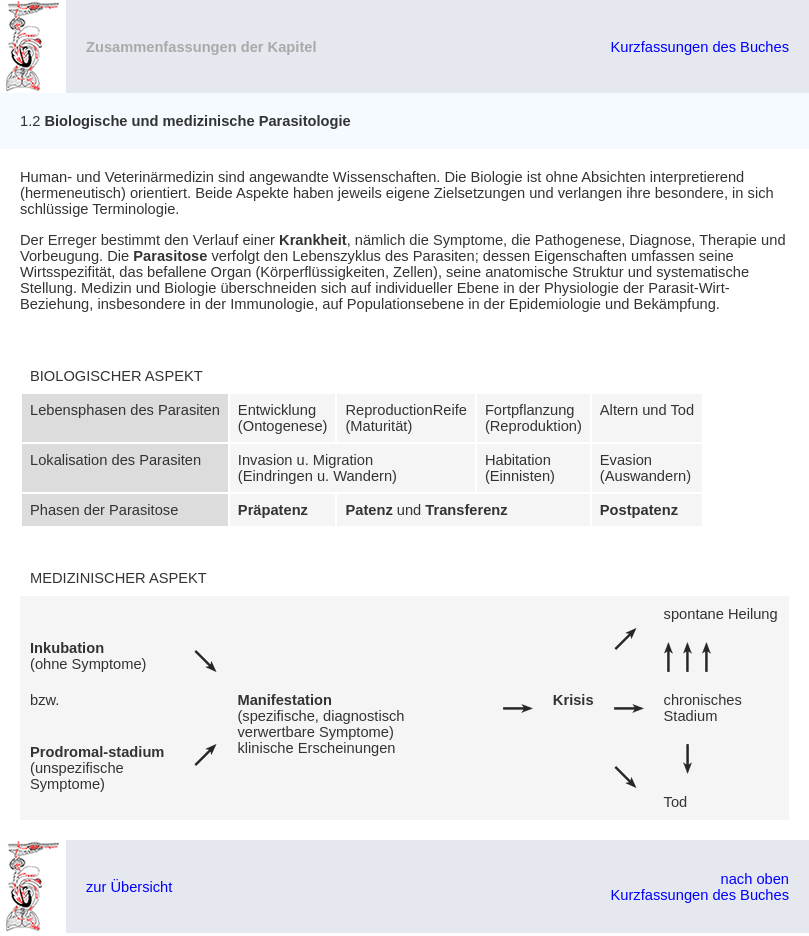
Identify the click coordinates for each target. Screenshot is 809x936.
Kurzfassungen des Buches (700, 47)
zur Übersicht (129, 887)
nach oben (755, 879)
